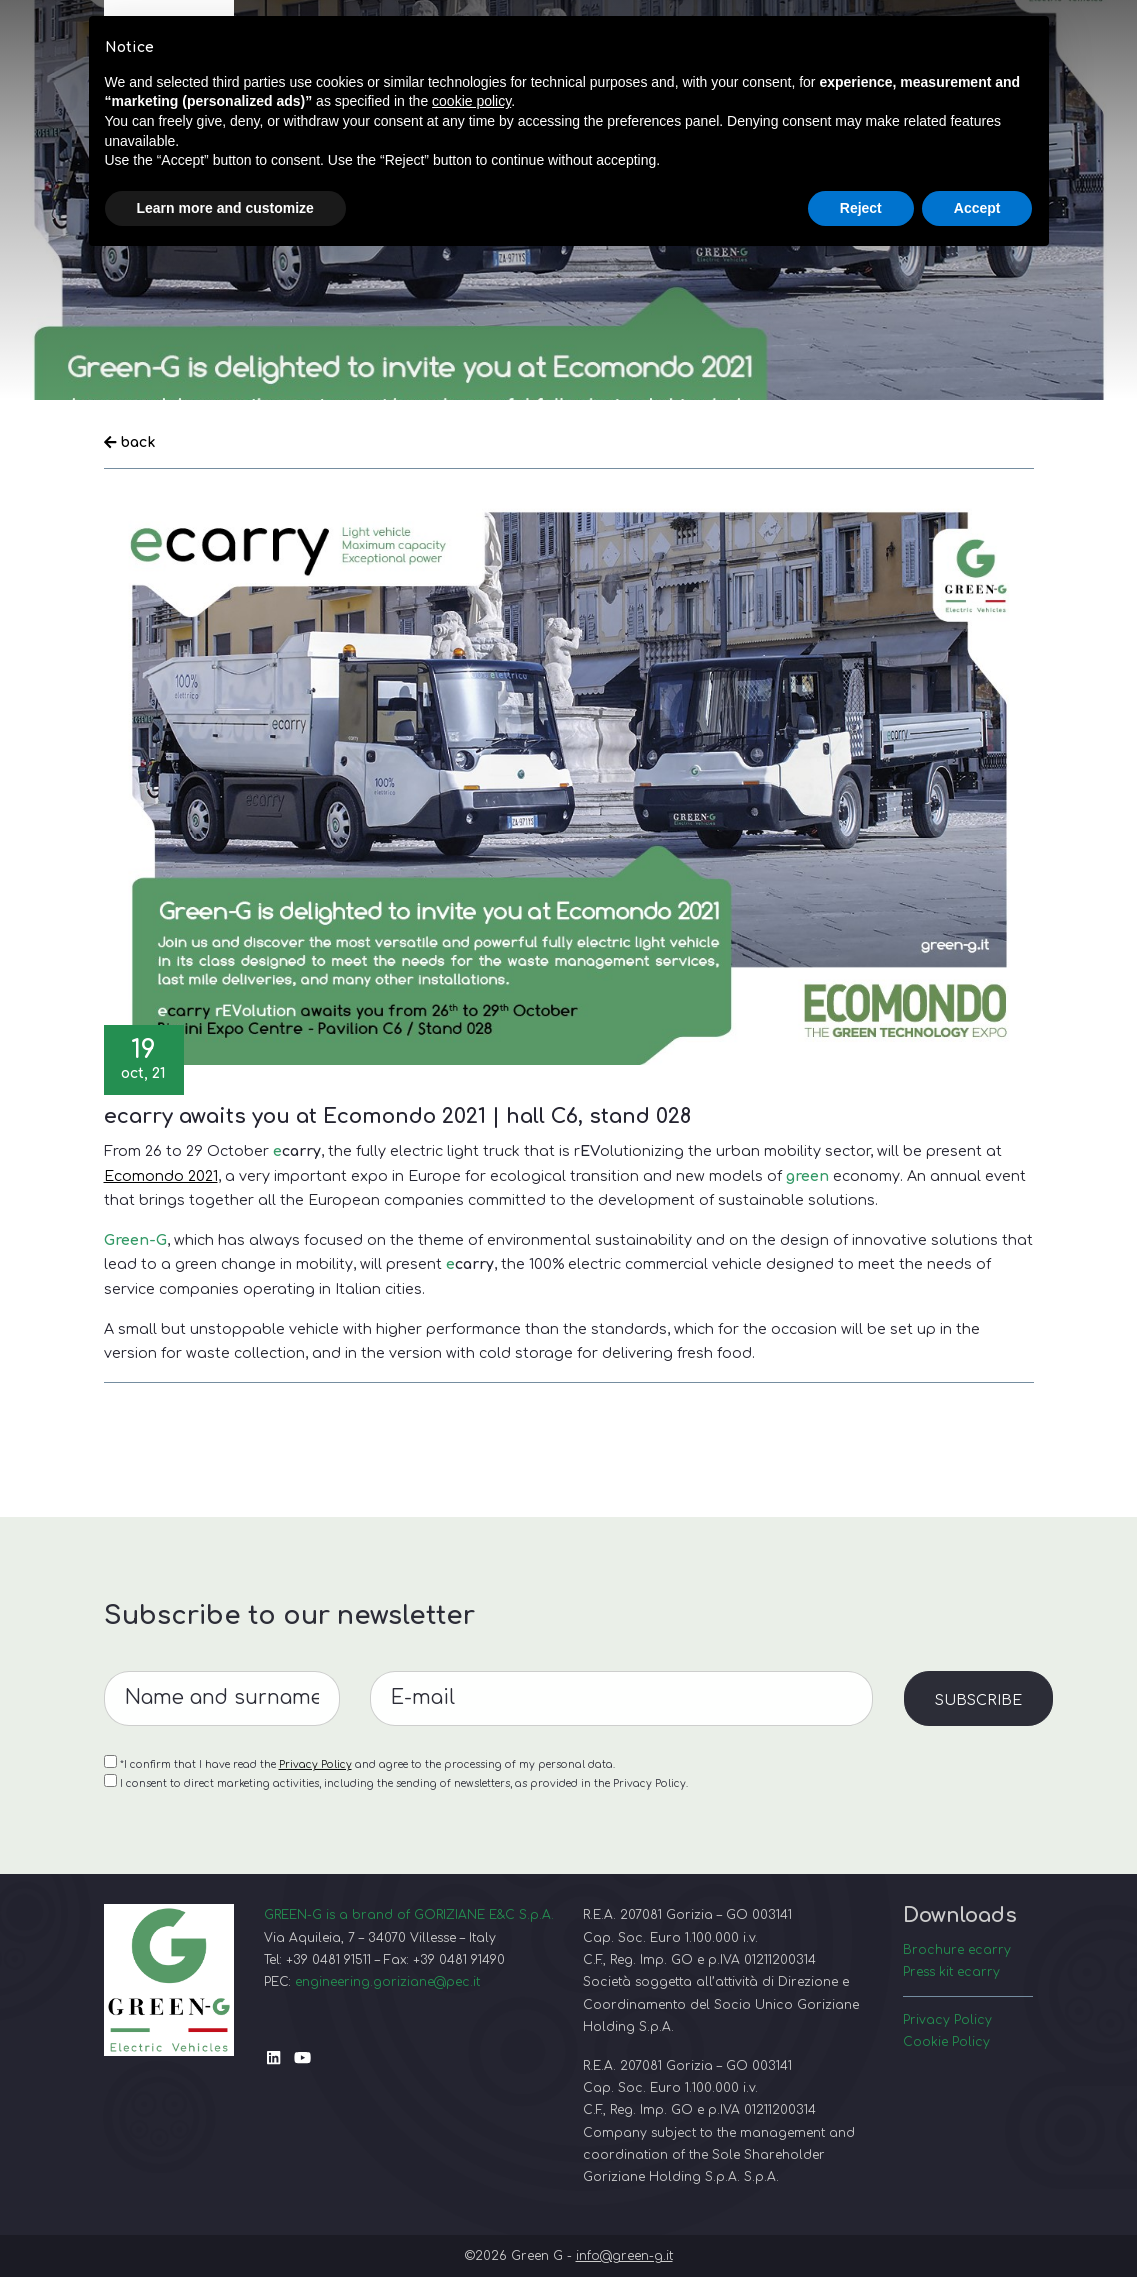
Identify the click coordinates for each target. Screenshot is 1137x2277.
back (130, 442)
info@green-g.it (624, 2256)
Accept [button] (977, 208)
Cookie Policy (946, 2042)
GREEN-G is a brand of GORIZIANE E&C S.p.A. (409, 1915)
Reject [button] (861, 208)
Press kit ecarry (951, 1972)
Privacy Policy (947, 2020)
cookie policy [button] (471, 101)
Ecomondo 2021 (161, 1176)
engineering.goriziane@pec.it (387, 1982)
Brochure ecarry (957, 1950)
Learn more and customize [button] (225, 208)
